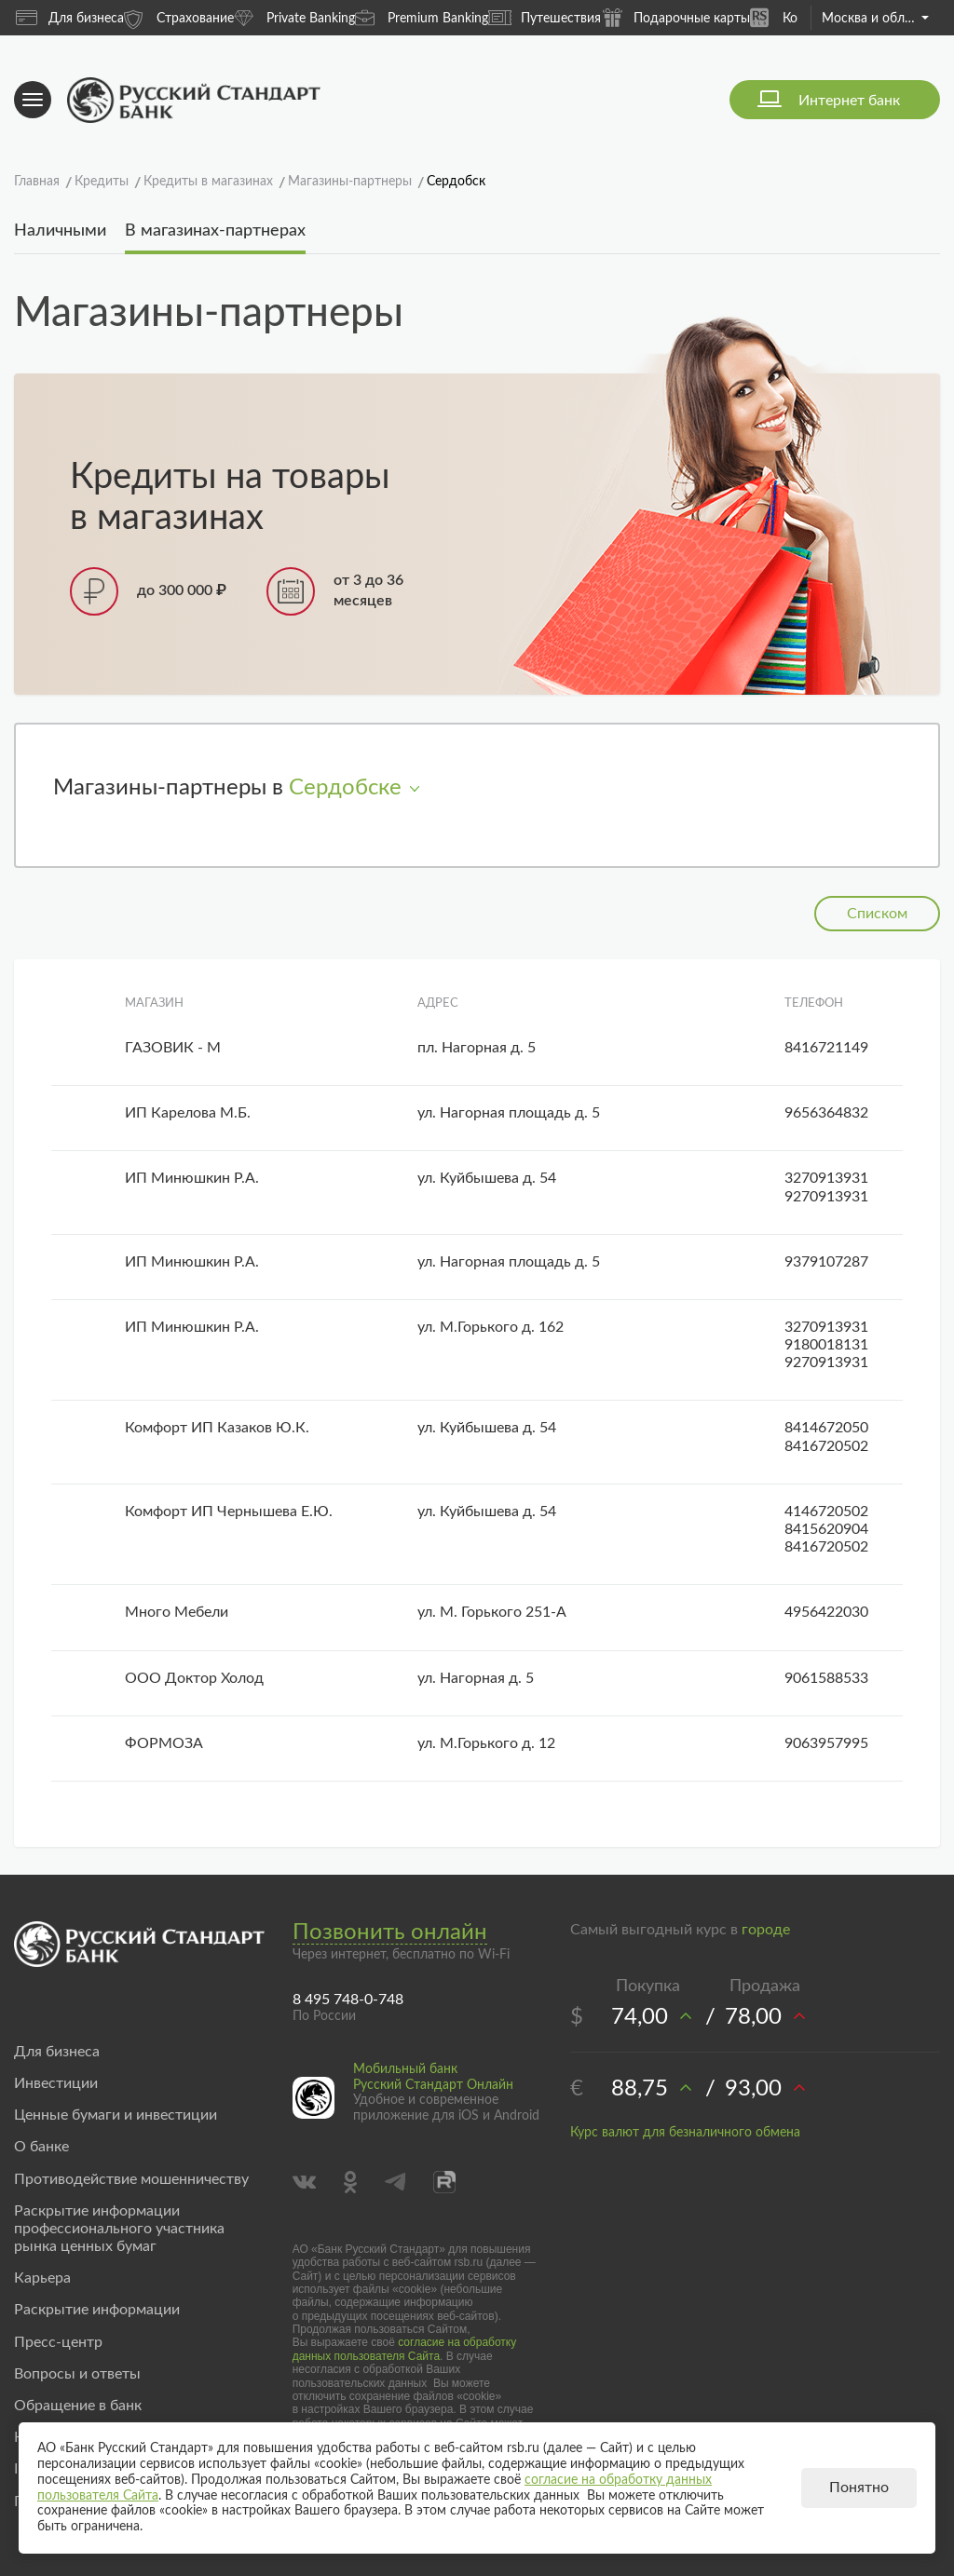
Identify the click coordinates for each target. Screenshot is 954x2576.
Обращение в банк (78, 2405)
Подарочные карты (675, 17)
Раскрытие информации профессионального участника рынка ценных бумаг (119, 2228)
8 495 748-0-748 (348, 1999)
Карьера (42, 2278)
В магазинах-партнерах (215, 231)
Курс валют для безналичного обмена (685, 2132)
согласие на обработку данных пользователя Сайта (405, 2349)
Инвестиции (56, 2083)
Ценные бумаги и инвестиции (115, 2115)
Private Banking (294, 17)
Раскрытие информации (97, 2309)
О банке (41, 2146)
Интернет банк (849, 100)
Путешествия (544, 17)
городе (766, 1929)
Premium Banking (421, 17)
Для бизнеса (70, 17)
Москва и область (875, 18)
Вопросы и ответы (77, 2373)
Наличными (60, 231)
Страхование (179, 17)
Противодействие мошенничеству (131, 2179)
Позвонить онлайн (390, 1932)
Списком (877, 913)
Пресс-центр (58, 2342)
